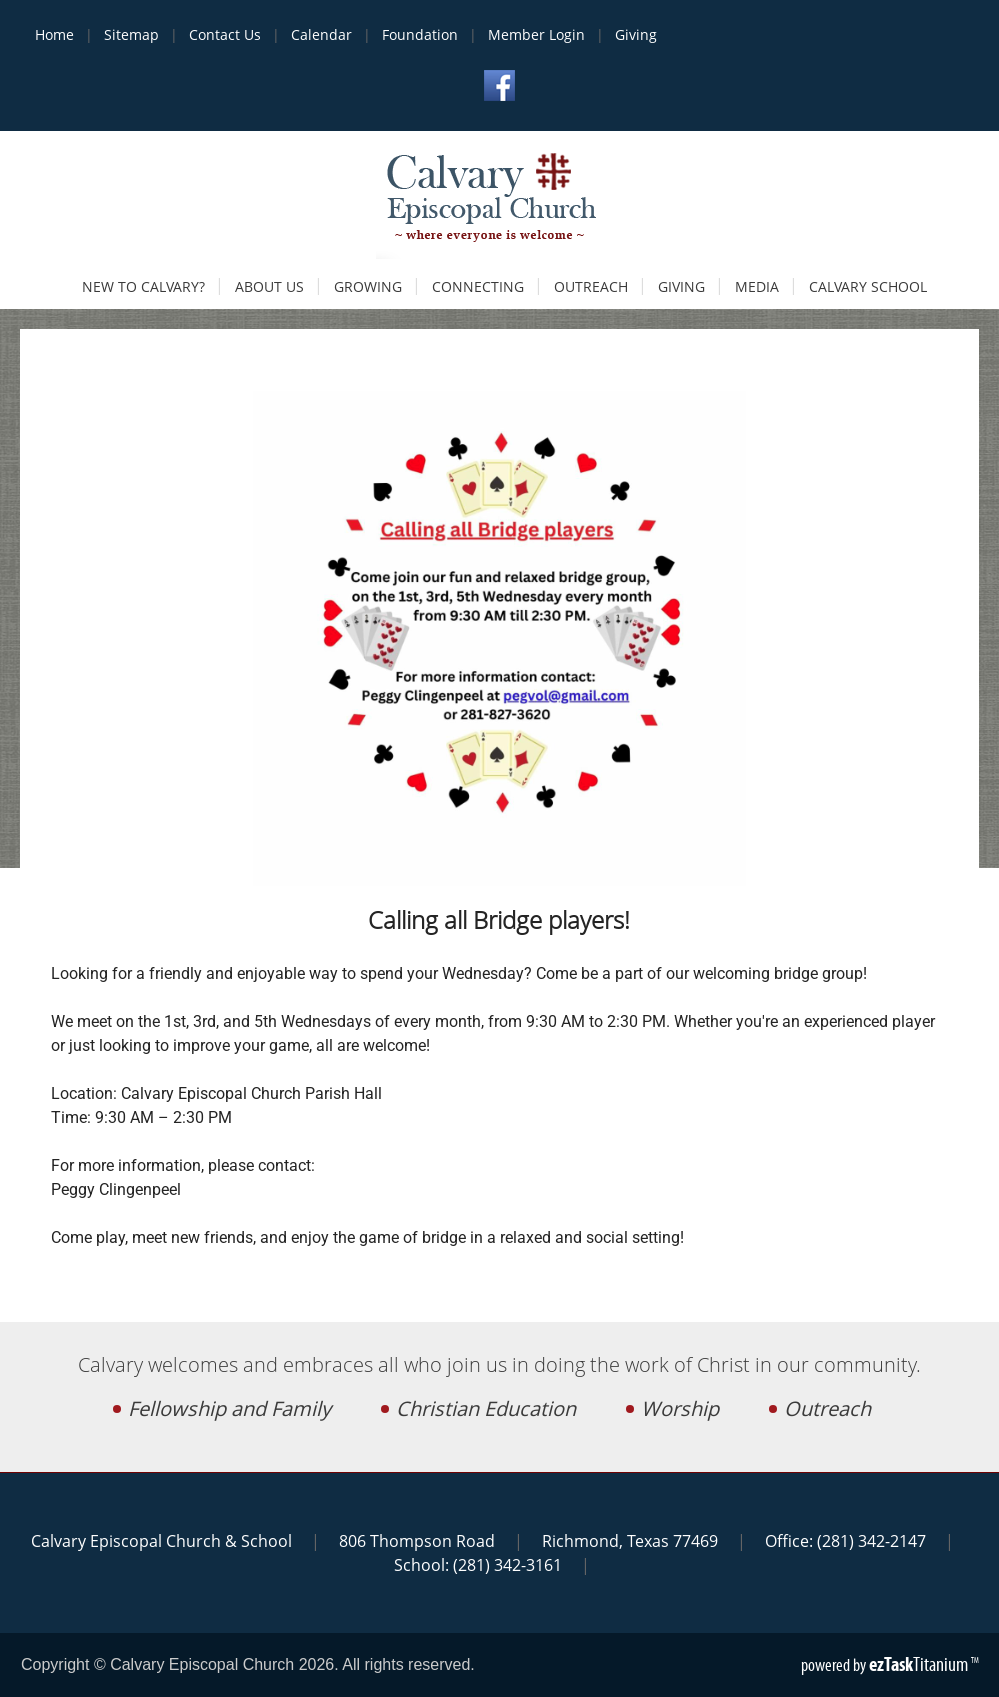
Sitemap (131, 34)
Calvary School (868, 286)
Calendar (321, 34)
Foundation (420, 34)
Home (54, 34)
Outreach (591, 286)
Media (757, 286)
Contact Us (225, 34)
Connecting (478, 286)
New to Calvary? (143, 286)
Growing (368, 286)
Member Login (536, 34)
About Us (269, 286)
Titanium (920, 1664)
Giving (636, 34)
